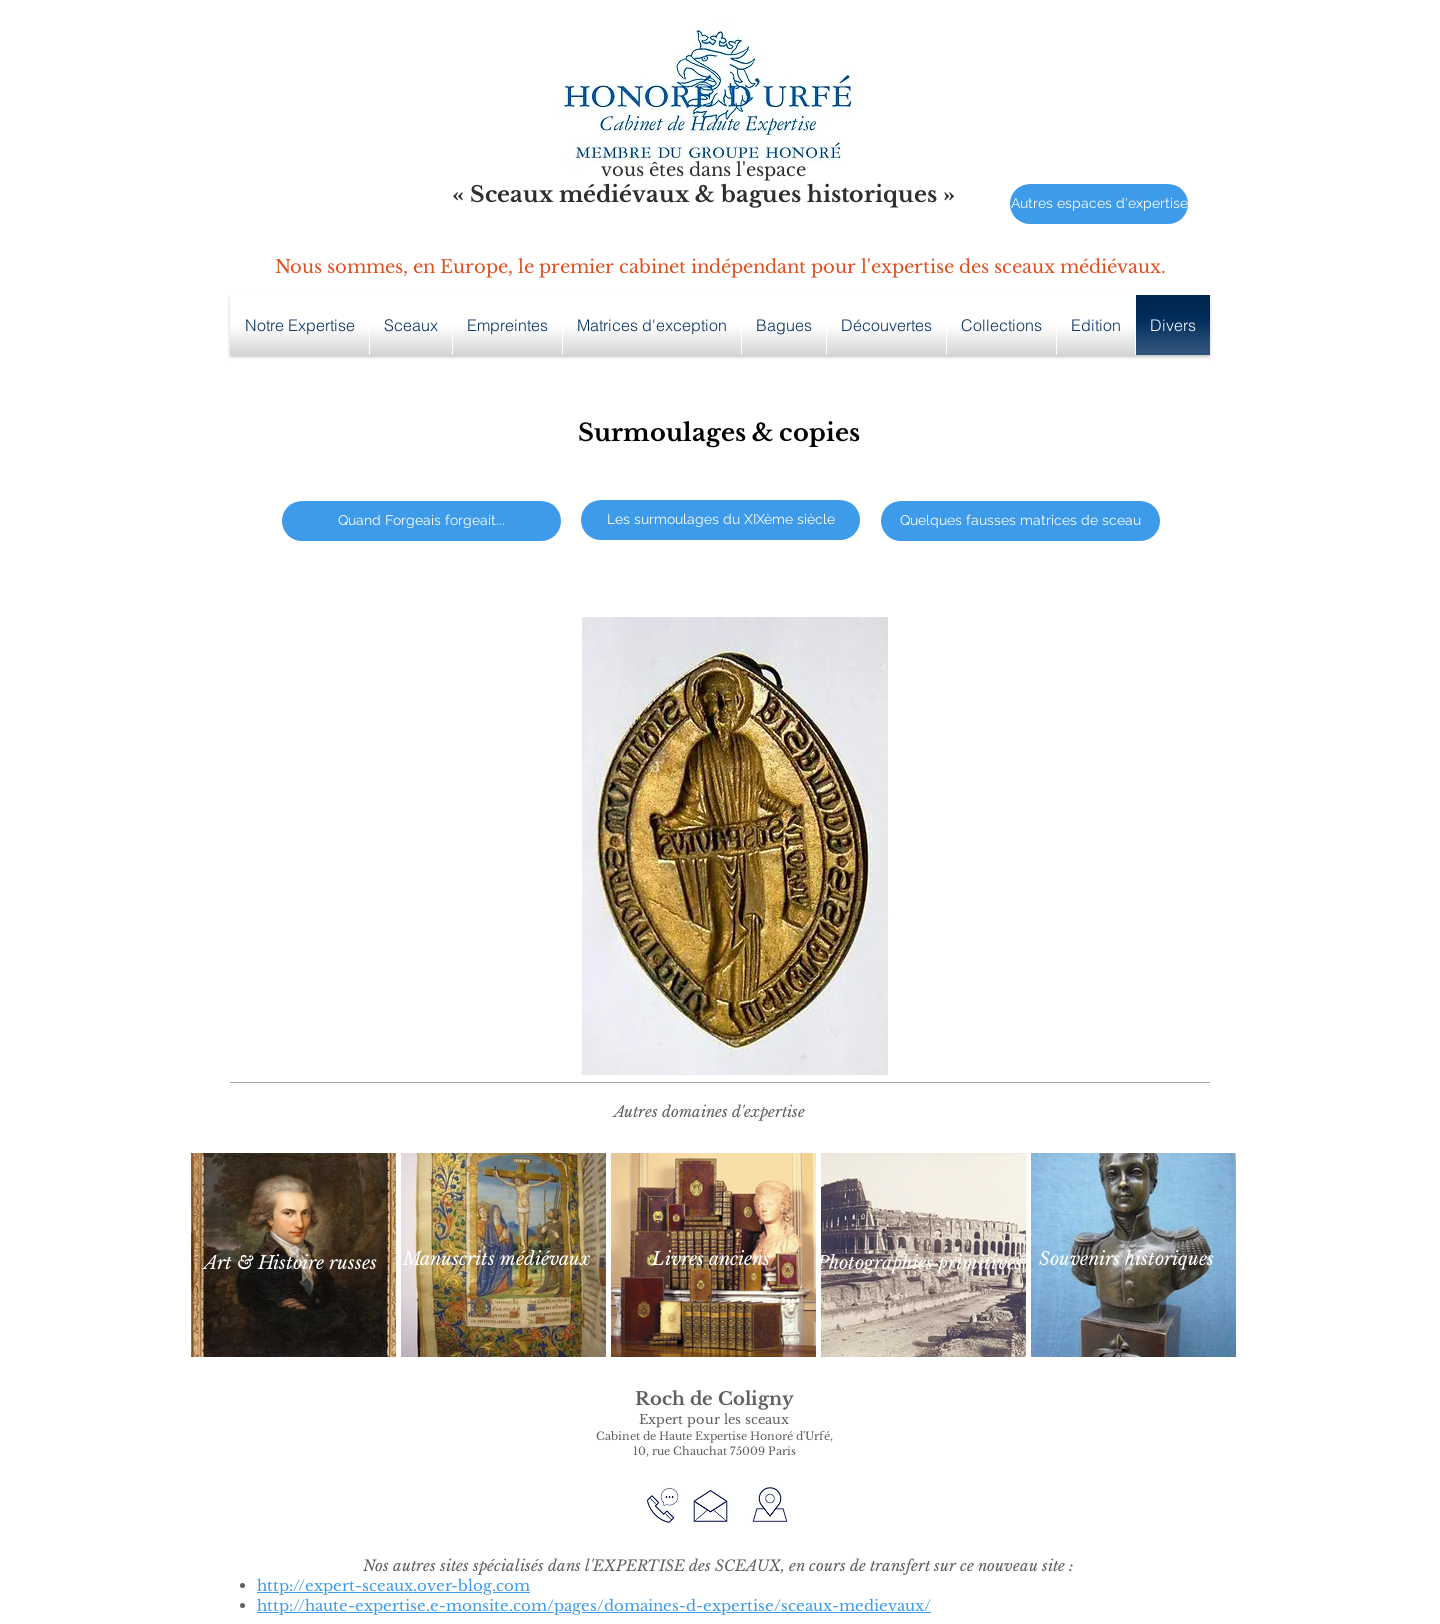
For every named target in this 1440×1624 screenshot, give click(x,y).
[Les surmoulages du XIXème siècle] (720, 520)
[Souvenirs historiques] (1126, 1259)
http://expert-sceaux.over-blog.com (393, 1585)
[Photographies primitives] (919, 1263)
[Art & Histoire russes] (290, 1263)
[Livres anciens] (711, 1259)
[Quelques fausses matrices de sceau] (1020, 521)
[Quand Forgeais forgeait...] (421, 521)
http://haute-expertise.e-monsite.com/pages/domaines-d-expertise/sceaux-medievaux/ (594, 1605)
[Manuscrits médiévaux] (496, 1259)
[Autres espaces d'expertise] (1099, 204)
